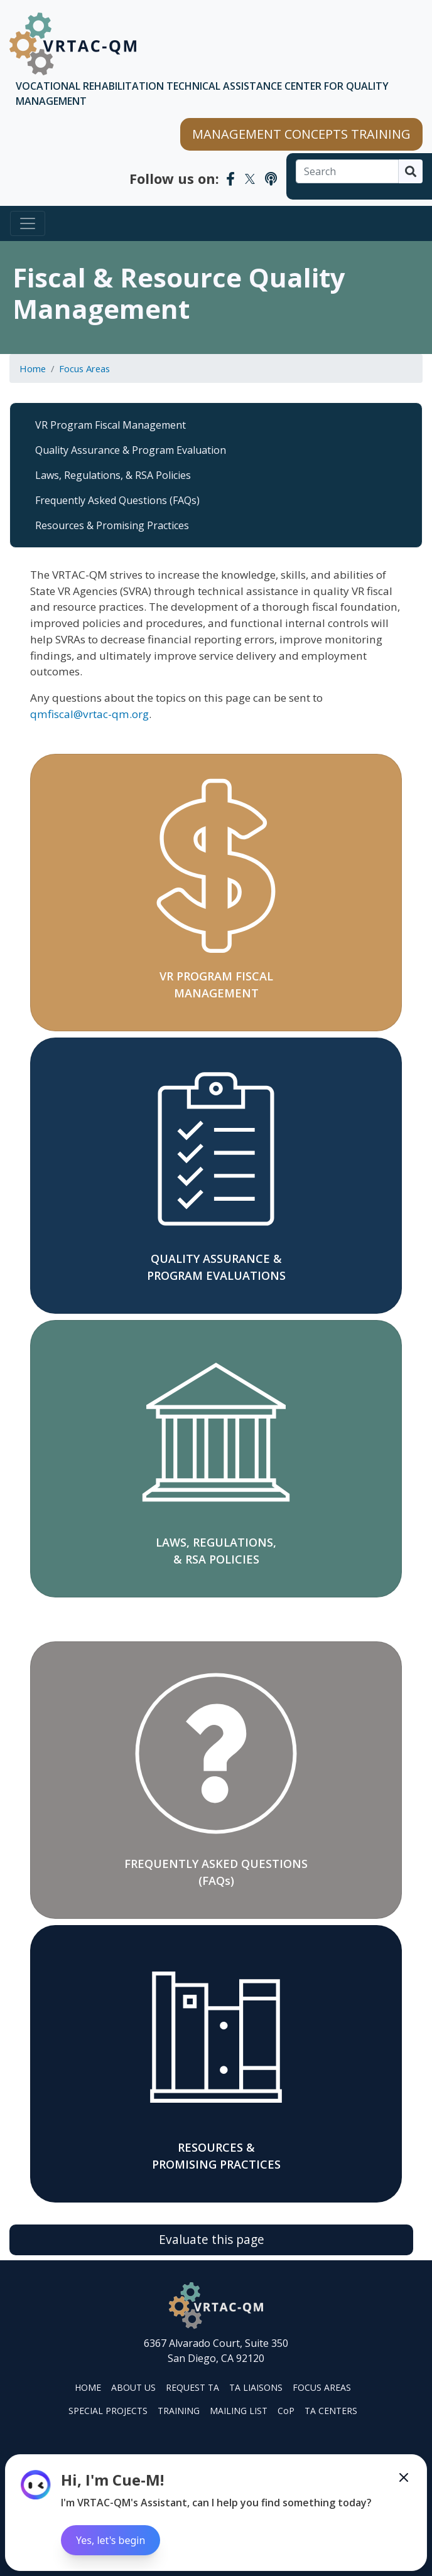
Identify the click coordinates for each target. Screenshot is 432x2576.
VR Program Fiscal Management (110, 425)
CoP (286, 2411)
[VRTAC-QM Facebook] (230, 178)
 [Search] (410, 171)
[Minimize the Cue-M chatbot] (403, 2477)
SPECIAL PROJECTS (108, 2411)
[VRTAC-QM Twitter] (250, 178)
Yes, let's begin (110, 2540)
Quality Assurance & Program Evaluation (130, 450)
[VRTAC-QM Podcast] (271, 178)
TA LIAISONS (256, 2387)
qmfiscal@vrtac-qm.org (89, 714)
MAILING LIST (238, 2411)
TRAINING (179, 2411)
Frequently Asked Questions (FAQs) (117, 500)
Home (32, 368)
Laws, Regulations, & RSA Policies (113, 475)
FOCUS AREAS (322, 2387)
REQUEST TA (192, 2387)
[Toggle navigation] (27, 223)
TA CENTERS (331, 2411)
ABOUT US (133, 2387)
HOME (88, 2387)
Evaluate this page (211, 2239)
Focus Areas (84, 368)
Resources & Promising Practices (112, 525)
